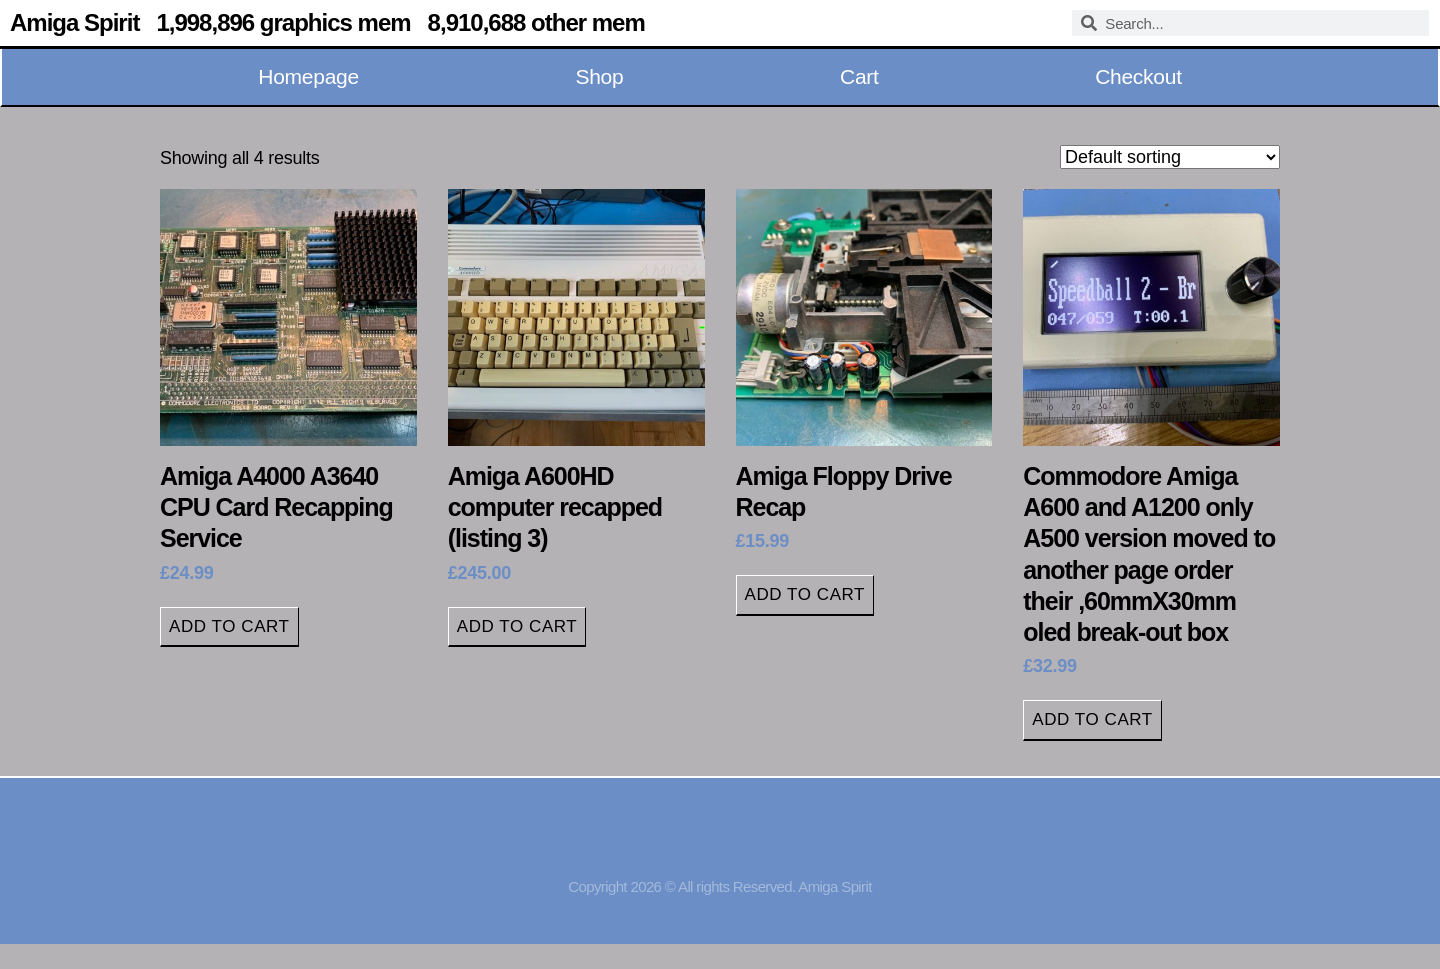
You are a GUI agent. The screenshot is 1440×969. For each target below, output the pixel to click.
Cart (859, 76)
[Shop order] (1170, 157)
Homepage (308, 76)
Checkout (1138, 76)
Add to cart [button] (229, 626)
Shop (599, 76)
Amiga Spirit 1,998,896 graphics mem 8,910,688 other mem (327, 22)
